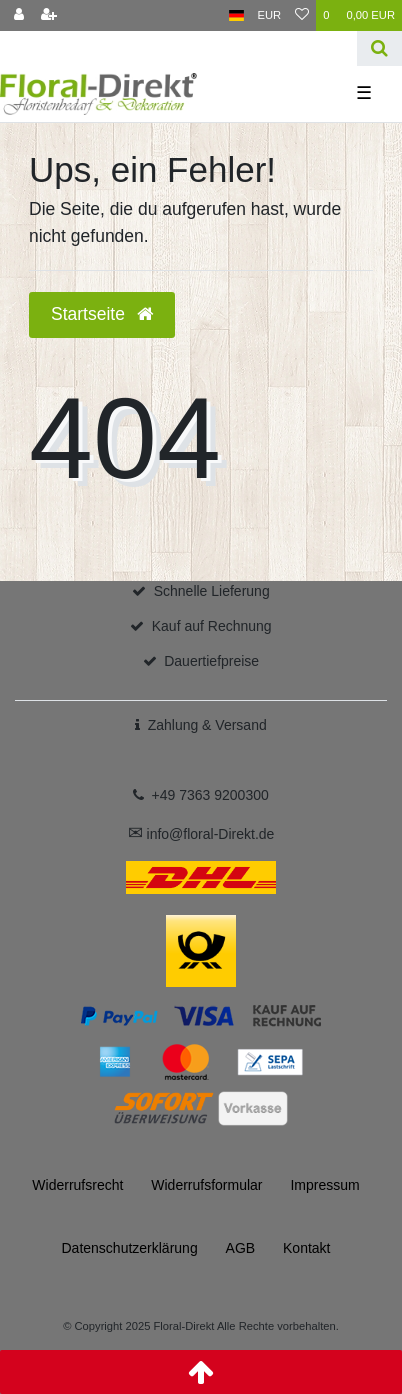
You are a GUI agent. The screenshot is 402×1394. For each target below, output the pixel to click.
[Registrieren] (49, 15)
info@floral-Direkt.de (201, 834)
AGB (241, 1248)
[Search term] (178, 48)
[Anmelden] (19, 15)
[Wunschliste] (302, 15)
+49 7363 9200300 (210, 795)
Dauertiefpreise (211, 661)
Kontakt (306, 1248)
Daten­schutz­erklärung (129, 1248)
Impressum (324, 1185)
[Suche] (379, 48)
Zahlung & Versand (207, 725)
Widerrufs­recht (77, 1185)
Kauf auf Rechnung (212, 626)
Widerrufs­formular (206, 1185)
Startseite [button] (102, 314)
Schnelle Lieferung (212, 591)
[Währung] (270, 15)
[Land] (236, 15)
